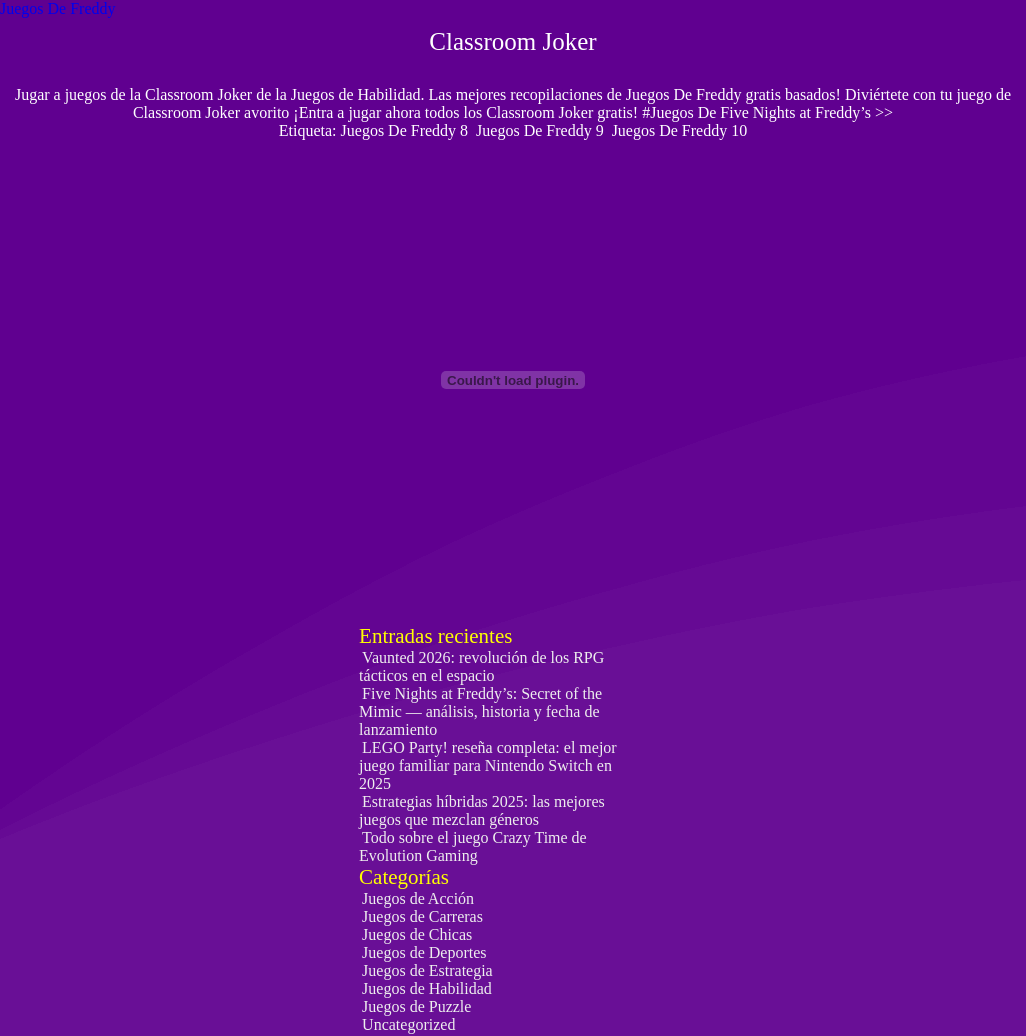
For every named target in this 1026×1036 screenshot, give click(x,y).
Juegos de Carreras (422, 916)
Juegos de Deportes (424, 952)
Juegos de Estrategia (427, 970)
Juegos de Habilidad (427, 988)
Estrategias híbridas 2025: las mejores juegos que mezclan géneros (482, 810)
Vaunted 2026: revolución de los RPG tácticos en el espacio (481, 666)
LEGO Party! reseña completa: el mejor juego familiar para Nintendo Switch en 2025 (488, 765)
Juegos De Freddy (58, 8)
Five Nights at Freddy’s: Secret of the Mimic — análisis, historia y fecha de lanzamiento (480, 711)
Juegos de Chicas (417, 934)
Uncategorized (408, 1024)
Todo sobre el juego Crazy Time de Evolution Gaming (473, 846)
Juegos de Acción (418, 898)
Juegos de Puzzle (416, 1006)
